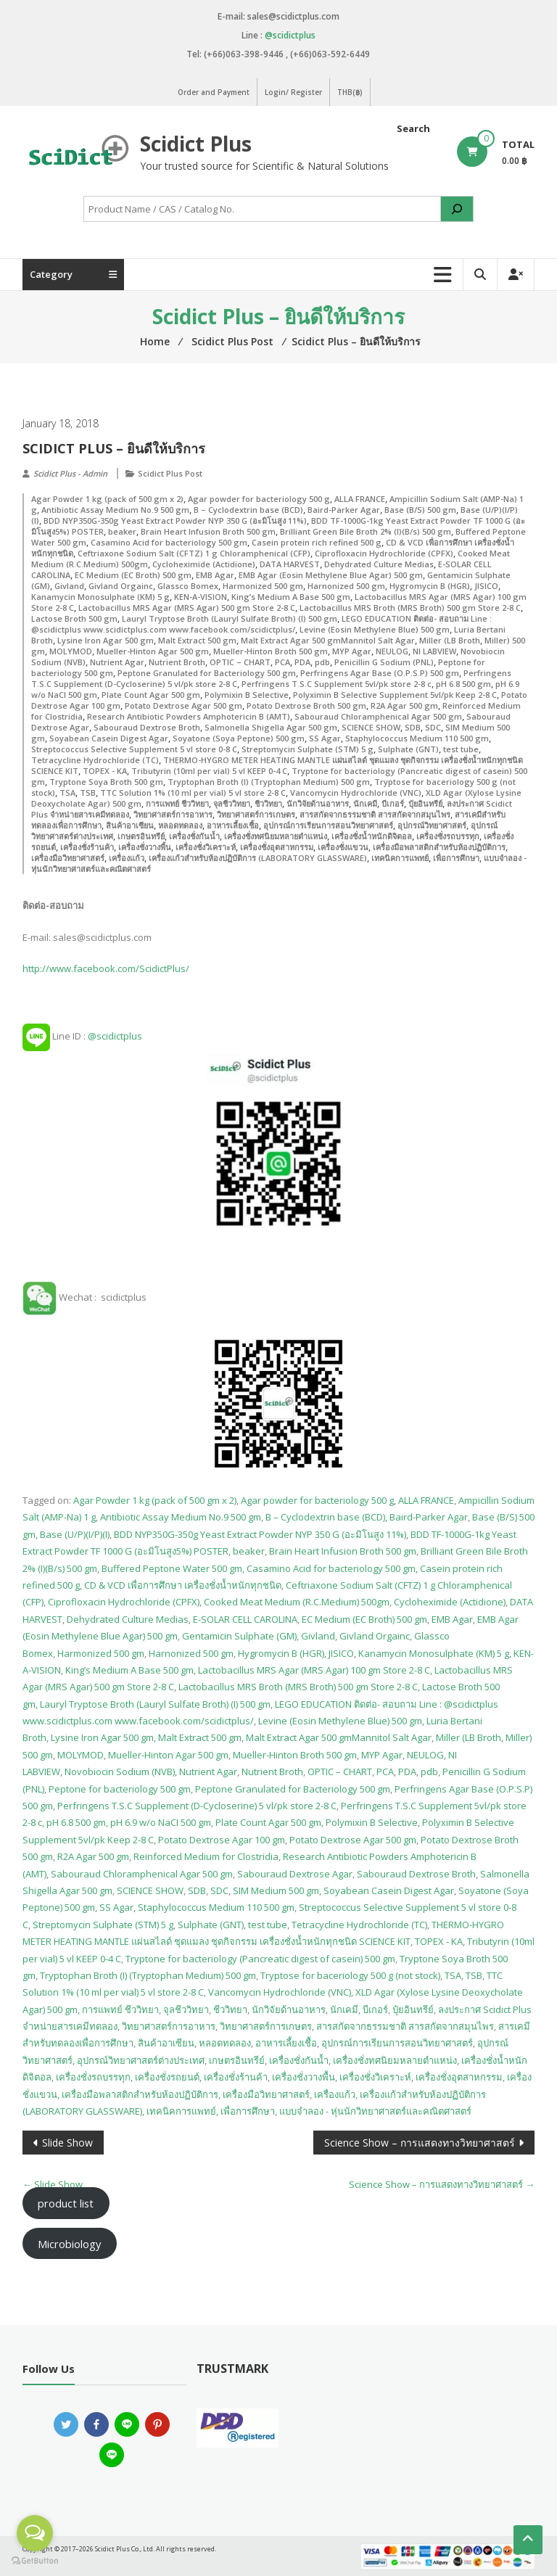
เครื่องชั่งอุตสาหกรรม (276, 846)
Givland (69, 585)
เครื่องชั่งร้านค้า (87, 846)
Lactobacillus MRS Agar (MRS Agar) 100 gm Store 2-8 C (314, 1669)
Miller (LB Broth (449, 640)
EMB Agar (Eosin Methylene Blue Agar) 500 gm (331, 574)
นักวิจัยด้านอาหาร (317, 803)
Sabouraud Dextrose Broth (147, 727)
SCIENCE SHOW (371, 727)
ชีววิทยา (268, 803)
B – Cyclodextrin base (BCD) (248, 509)
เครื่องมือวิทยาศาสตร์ (67, 857)
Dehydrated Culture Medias (379, 564)
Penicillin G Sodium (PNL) (384, 662)
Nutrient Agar (117, 662)
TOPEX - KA (105, 770)
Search (413, 128)
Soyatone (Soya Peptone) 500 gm (239, 738)
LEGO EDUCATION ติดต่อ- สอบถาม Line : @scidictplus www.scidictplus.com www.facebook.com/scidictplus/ (261, 624)
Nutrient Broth (177, 662)
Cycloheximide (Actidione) (203, 564)
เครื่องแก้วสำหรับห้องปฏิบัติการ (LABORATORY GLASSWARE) (258, 857)
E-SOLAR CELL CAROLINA (245, 1619)
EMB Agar (215, 574)
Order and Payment (213, 92)
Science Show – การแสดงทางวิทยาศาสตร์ (419, 2142)
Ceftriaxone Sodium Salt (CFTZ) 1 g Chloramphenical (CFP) (194, 553)
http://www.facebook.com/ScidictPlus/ (105, 968)
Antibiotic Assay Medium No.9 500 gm (115, 509)
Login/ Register (293, 92)
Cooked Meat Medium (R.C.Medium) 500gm (296, 1601)
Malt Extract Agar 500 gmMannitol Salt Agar (328, 640)
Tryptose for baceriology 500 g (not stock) (350, 1975)
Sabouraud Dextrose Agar (294, 1873)
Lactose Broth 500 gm (74, 618)
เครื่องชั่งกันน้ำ (194, 836)
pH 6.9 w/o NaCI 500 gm (160, 1822)
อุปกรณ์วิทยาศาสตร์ (431, 825)
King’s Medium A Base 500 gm (290, 596)
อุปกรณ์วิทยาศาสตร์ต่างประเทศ (141, 2060)
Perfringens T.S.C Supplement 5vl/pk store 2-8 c (337, 683)
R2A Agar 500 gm (404, 705)
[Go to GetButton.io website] (35, 2561)
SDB (413, 727)
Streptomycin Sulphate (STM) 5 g (308, 749)
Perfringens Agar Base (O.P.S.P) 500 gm (379, 672)
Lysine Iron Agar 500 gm (105, 640)
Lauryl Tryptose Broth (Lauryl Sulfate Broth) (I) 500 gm (229, 618)
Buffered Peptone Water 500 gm (172, 1568)
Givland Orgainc (120, 585)
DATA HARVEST (290, 564)
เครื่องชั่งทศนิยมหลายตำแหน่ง (275, 836)
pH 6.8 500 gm (463, 683)
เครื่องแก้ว (126, 857)
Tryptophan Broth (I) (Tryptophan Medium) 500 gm (269, 781)
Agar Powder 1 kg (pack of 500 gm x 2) (107, 498)
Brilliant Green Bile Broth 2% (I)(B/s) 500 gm (365, 531)
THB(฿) (350, 92)
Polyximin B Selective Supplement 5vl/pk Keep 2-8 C (395, 694)
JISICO (486, 585)
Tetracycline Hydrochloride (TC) (95, 759)
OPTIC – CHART (240, 662)
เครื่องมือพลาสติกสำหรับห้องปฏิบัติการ (439, 846)
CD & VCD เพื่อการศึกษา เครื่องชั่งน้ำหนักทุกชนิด (182, 1585)
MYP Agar (351, 651)
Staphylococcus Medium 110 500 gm (417, 738)
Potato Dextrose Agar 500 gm (183, 705)
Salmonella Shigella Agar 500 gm (271, 727)
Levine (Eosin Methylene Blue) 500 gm (375, 629)
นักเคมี (365, 803)
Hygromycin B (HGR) (429, 585)
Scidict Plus (196, 143)
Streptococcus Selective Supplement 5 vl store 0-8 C (134, 749)
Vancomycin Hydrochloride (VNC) (355, 792)
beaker (122, 531)
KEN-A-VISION (200, 596)
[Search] (457, 209)
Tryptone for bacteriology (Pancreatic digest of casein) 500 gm (260, 1958)
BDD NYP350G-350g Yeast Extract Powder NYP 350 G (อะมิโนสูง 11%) (175, 520)
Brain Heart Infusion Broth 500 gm (208, 531)
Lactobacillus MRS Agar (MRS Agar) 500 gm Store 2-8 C (186, 607)
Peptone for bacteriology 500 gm (120, 1788)
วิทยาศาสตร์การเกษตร (256, 814)
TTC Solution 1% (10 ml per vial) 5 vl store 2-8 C (193, 792)
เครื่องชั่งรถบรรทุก (447, 836)
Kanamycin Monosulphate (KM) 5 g (100, 596)
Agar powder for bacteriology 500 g (259, 498)
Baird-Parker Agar (344, 509)
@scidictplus (290, 35)
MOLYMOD (70, 651)
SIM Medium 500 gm (276, 1890)
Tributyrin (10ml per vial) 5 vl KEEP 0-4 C (209, 770)
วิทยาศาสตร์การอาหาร (173, 814)
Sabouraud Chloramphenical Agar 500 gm (378, 716)
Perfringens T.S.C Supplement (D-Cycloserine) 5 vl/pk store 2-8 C (197, 1805)
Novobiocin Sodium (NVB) (120, 1771)
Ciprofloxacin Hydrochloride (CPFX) (384, 553)
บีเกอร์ (392, 803)
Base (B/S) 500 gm (420, 509)
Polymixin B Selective (247, 694)
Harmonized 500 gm (263, 585)
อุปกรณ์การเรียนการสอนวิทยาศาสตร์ (328, 825)
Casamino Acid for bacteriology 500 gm (169, 542)
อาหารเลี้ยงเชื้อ (233, 825)
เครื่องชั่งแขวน (343, 846)
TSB (88, 792)
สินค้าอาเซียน (130, 825)
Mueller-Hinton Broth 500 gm (270, 651)
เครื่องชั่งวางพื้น (144, 846)
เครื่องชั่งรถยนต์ (167, 2076)
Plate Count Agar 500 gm (151, 694)
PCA (282, 662)
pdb (322, 662)
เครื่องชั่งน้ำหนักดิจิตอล (371, 836)
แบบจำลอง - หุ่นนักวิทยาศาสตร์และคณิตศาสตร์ (375, 2111)
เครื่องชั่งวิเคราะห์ (206, 846)
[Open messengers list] (35, 2533)
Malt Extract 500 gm (197, 640)
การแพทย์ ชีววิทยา (177, 803)
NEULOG (392, 651)
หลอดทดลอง (180, 825)
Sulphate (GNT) (408, 749)
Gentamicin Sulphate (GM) (239, 1635)
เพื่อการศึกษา (456, 857)
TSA (67, 792)
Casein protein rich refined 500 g (316, 542)
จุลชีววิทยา (231, 803)
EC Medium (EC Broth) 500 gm (133, 574)
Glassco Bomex (187, 585)
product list (66, 2203)
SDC (433, 727)
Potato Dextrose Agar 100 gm (221, 1839)
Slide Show (67, 2142)
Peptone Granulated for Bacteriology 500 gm (206, 672)
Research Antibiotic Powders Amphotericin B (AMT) (188, 716)
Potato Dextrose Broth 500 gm (306, 705)
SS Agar (325, 738)
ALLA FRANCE (359, 498)
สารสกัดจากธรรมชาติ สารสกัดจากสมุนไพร (375, 814)
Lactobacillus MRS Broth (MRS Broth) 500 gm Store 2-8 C (410, 607)
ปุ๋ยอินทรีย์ (425, 803)
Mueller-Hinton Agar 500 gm (152, 651)
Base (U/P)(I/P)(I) (75, 1534)
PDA (302, 662)
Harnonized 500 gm (346, 585)
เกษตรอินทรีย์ (141, 836)
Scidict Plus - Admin (70, 473)
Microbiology (69, 2243)
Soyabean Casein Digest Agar (108, 738)
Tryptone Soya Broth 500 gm (106, 781)
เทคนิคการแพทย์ (400, 857)
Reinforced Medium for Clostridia (205, 1856)
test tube (461, 749)
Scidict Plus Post (170, 473)
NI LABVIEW (434, 651)
